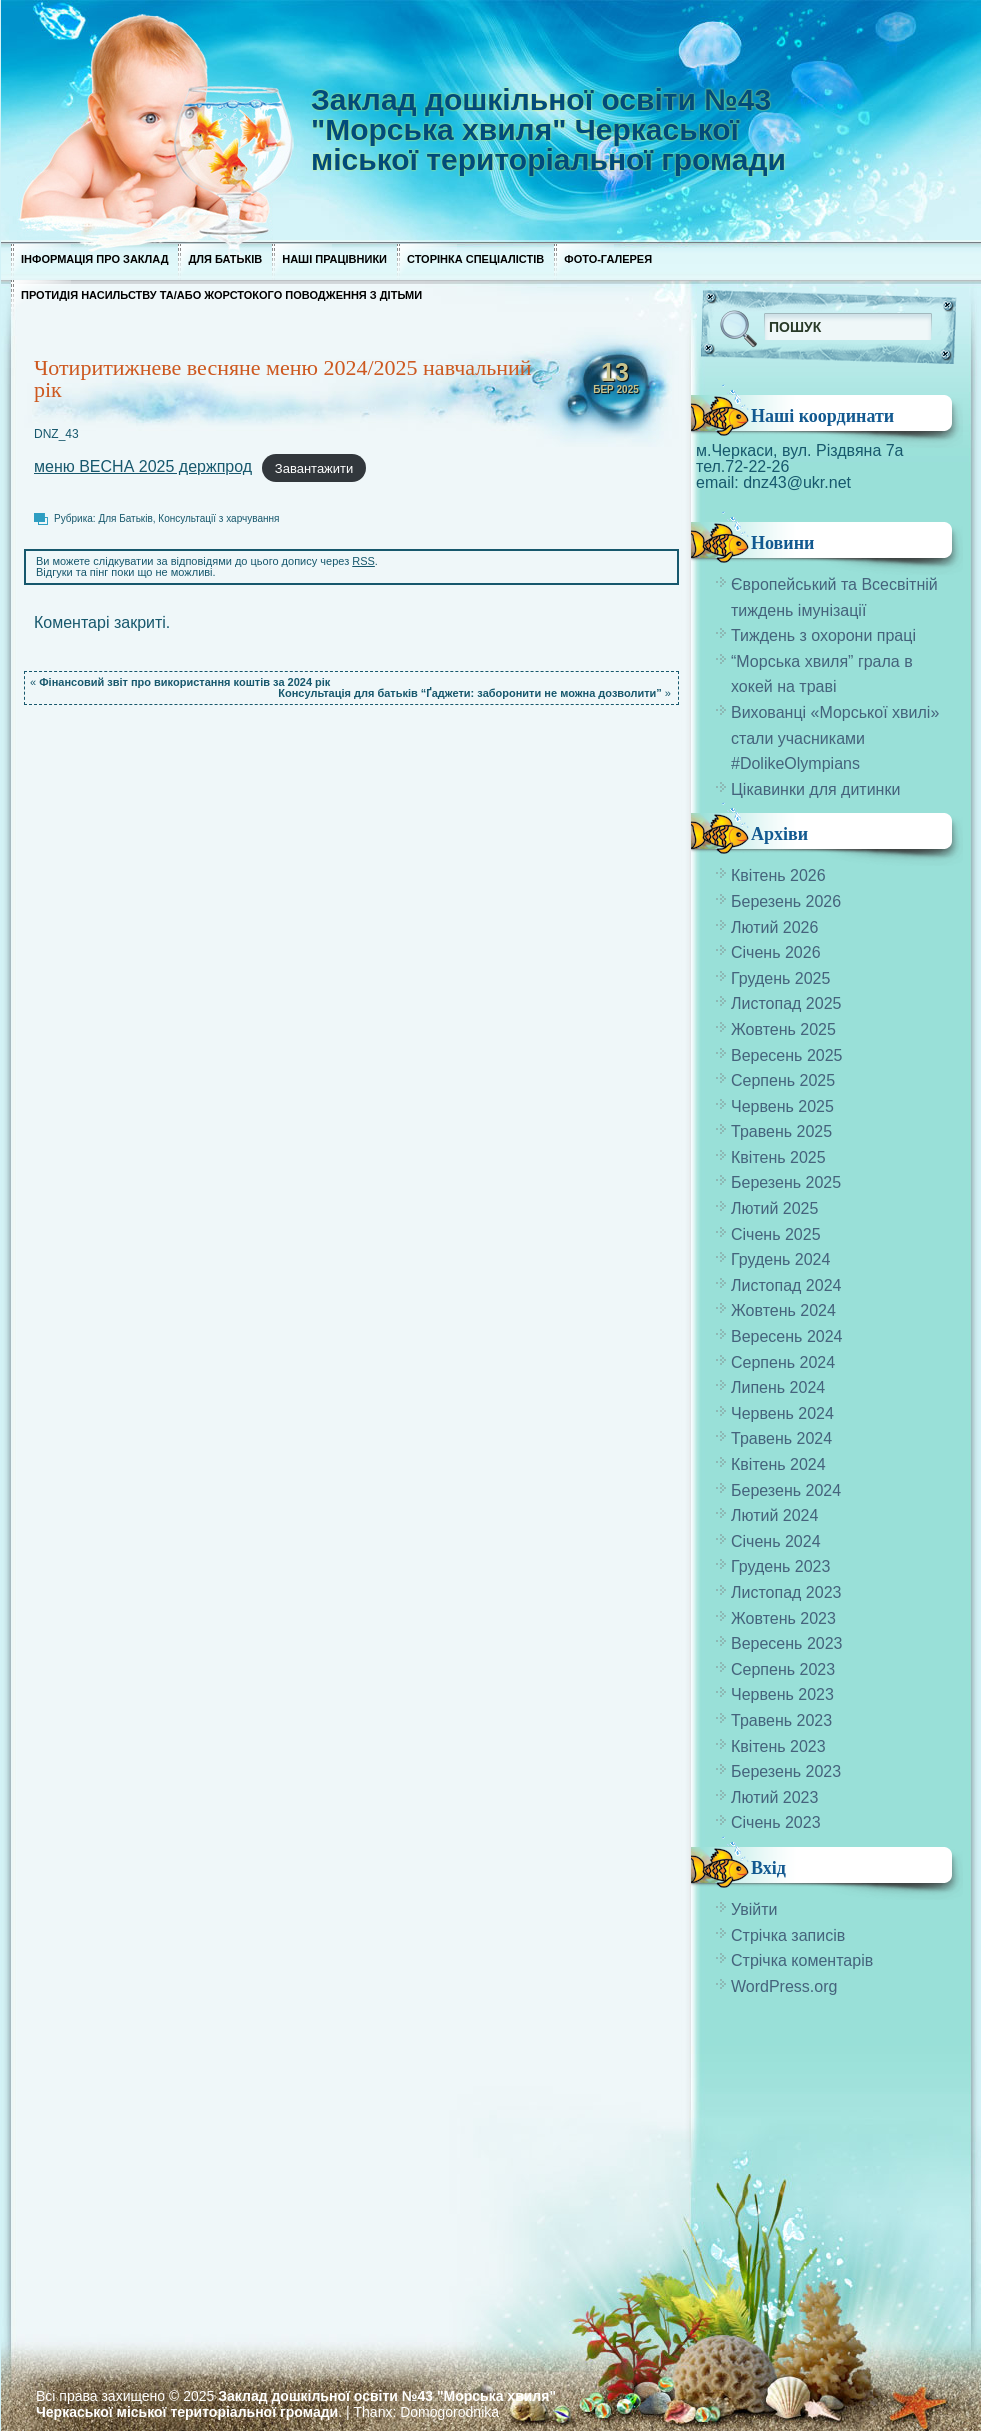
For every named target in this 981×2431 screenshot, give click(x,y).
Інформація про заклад (94, 259)
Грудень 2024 (780, 1259)
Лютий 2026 (774, 927)
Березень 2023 (786, 1771)
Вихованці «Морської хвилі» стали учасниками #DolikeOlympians (835, 738)
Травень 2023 (781, 1720)
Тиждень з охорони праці (823, 635)
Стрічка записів (788, 1935)
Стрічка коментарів (802, 1960)
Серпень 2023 (783, 1669)
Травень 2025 (781, 1131)
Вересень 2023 (786, 1643)
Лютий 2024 (774, 1515)
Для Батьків (225, 259)
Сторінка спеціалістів (475, 259)
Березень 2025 (786, 1182)
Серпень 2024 (783, 1362)
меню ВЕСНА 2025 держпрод (143, 466)
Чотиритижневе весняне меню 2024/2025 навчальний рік (283, 378)
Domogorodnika (449, 2412)
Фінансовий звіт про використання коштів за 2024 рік (184, 682)
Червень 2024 (782, 1413)
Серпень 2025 (783, 1080)
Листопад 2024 (786, 1285)
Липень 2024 (778, 1387)
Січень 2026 (776, 952)
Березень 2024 (786, 1490)
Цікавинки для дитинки (815, 789)
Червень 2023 (782, 1694)
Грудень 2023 (780, 1566)
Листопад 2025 (786, 1003)
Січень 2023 (776, 1822)
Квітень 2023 (778, 1746)
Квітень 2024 (778, 1464)
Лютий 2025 (774, 1208)
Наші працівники (334, 259)
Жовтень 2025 (783, 1029)
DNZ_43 (56, 434)
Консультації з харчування (218, 518)
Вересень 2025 (786, 1055)
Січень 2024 (776, 1541)
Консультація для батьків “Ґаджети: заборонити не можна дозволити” (470, 693)
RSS (363, 561)
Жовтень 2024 (783, 1310)
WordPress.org (784, 1986)
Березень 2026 (786, 901)
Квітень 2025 (778, 1157)
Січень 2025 (776, 1234)
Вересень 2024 (786, 1336)
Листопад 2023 (786, 1592)
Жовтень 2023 (783, 1618)
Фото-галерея (608, 259)
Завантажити (314, 467)
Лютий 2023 (774, 1797)
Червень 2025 (782, 1106)
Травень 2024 (781, 1438)
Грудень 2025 (780, 978)
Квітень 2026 (778, 875)
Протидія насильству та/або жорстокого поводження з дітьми (221, 295)
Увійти (754, 1909)
